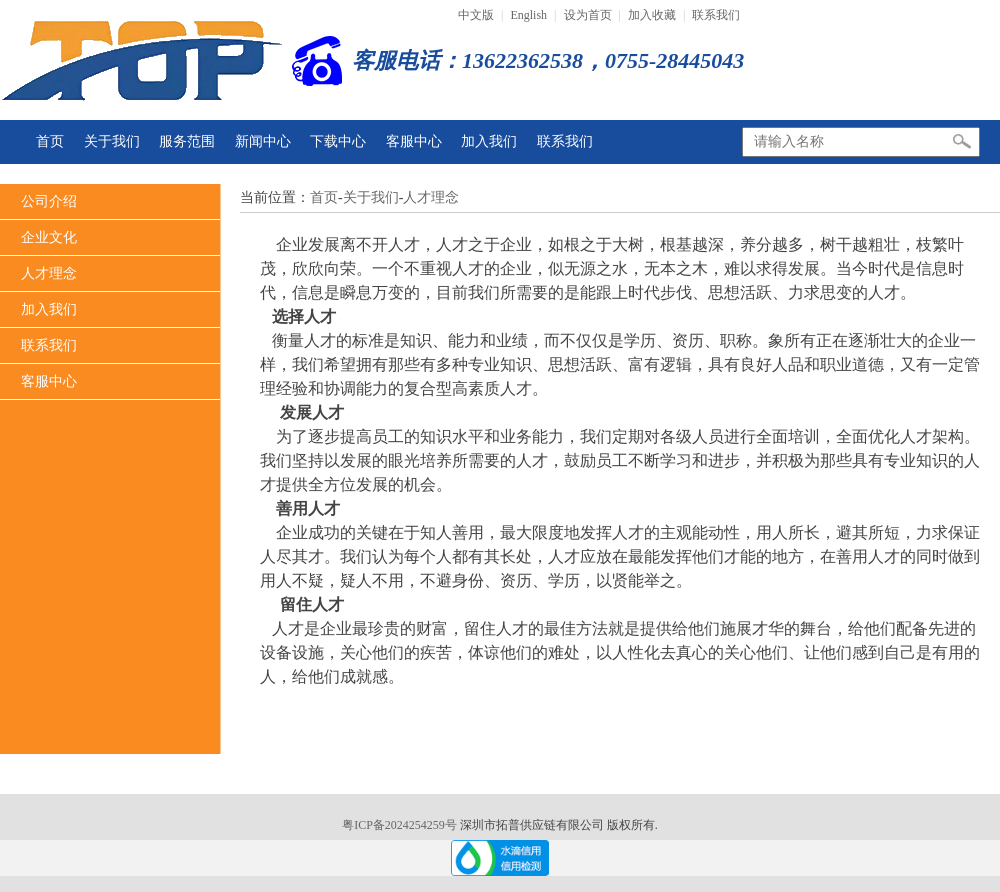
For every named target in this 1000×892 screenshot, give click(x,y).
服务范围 (187, 141)
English (528, 15)
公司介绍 (49, 201)
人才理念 (49, 273)
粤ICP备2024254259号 (401, 825)
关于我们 (112, 141)
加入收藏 (652, 15)
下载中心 (338, 141)
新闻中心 (263, 141)
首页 (50, 141)
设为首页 (588, 15)
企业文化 (49, 237)
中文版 (476, 15)
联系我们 (716, 15)
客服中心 (414, 141)
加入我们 (489, 141)
